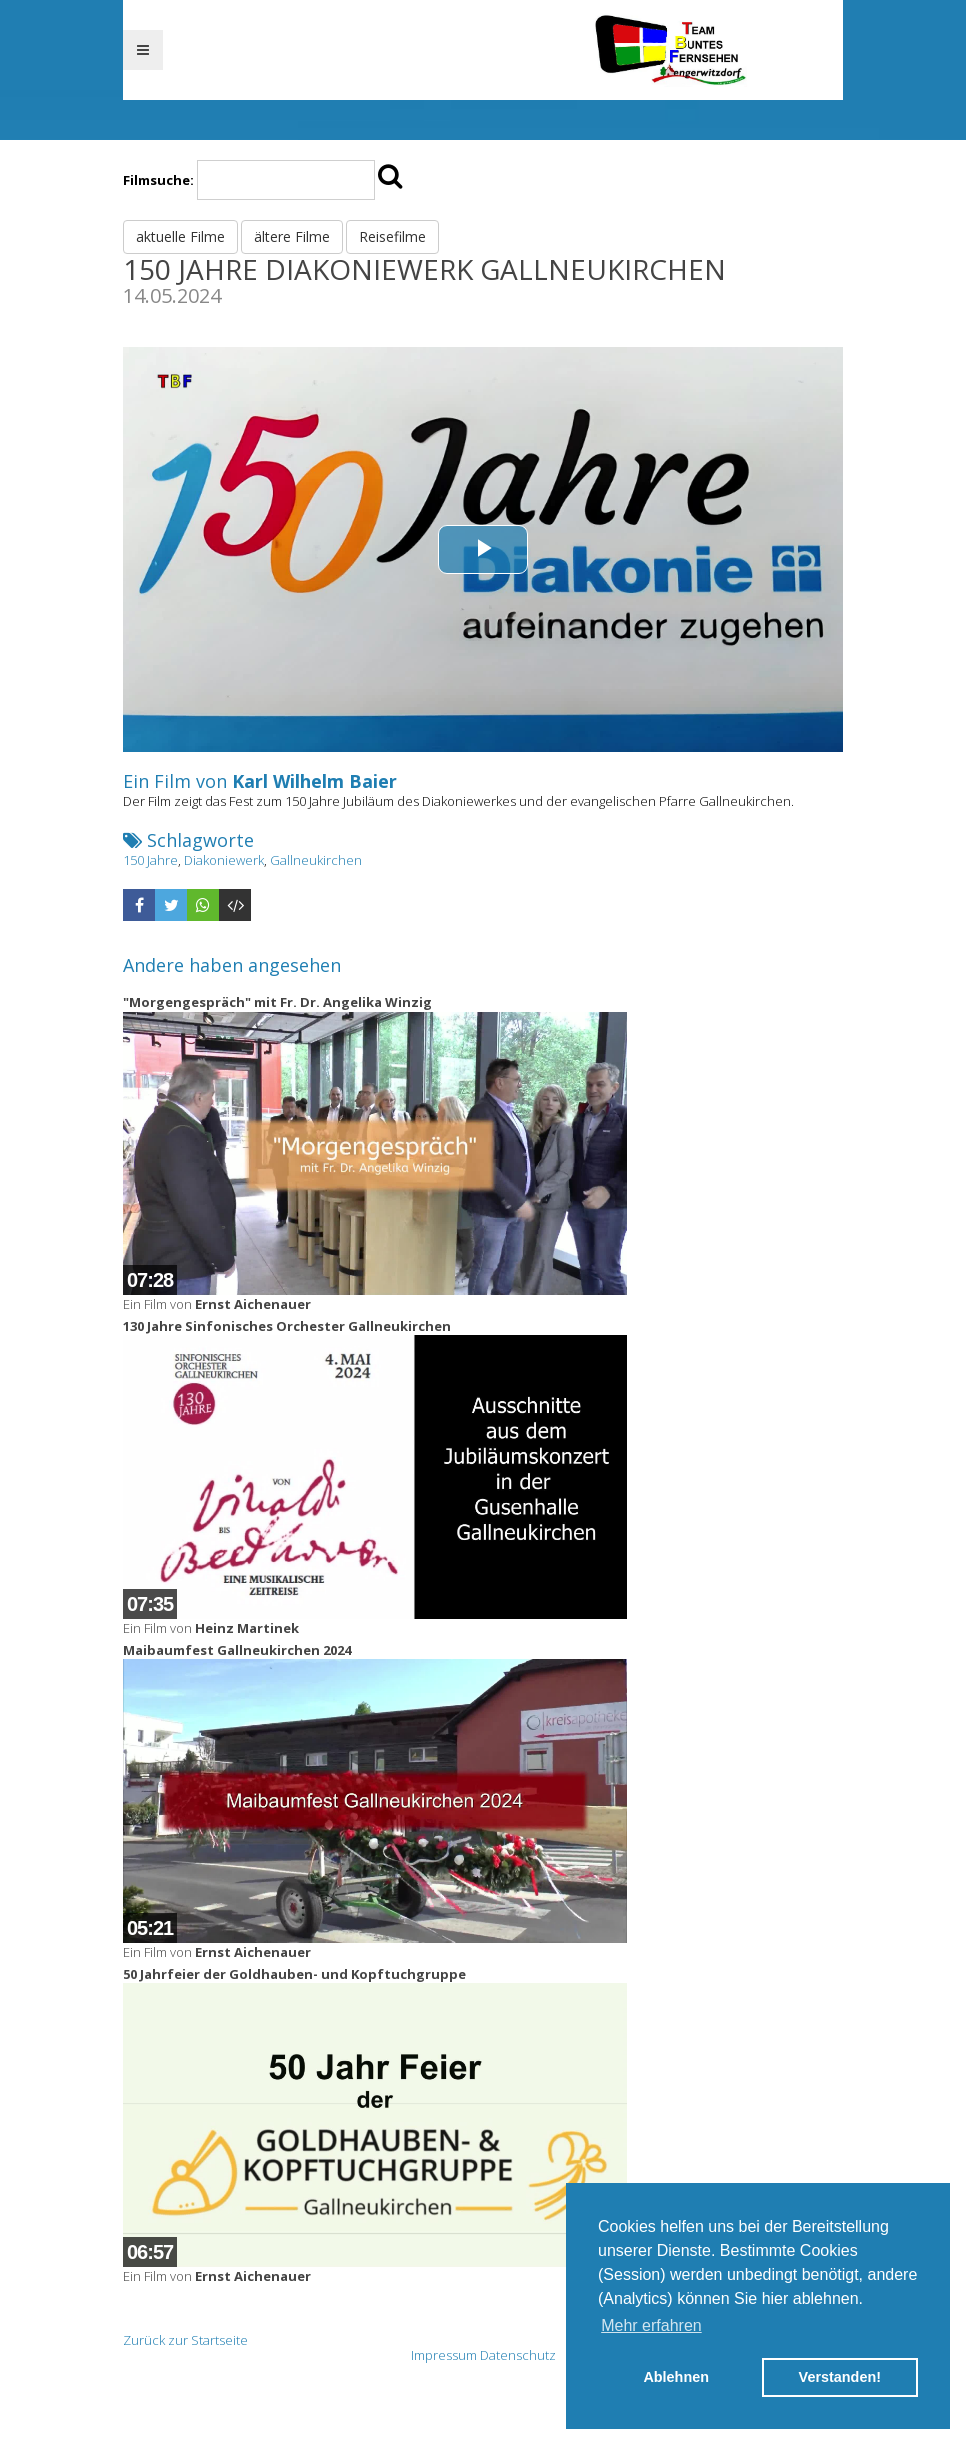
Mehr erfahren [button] (651, 2325)
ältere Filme (292, 236)
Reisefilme (392, 236)
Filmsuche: (158, 180)
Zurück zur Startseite (185, 2340)
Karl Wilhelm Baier (314, 781)
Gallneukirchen (316, 860)
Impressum (444, 2355)
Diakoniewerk (224, 860)
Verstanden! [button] (840, 2377)
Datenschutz (518, 2355)
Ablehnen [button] (676, 2377)
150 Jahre (150, 860)
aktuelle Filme (180, 236)
